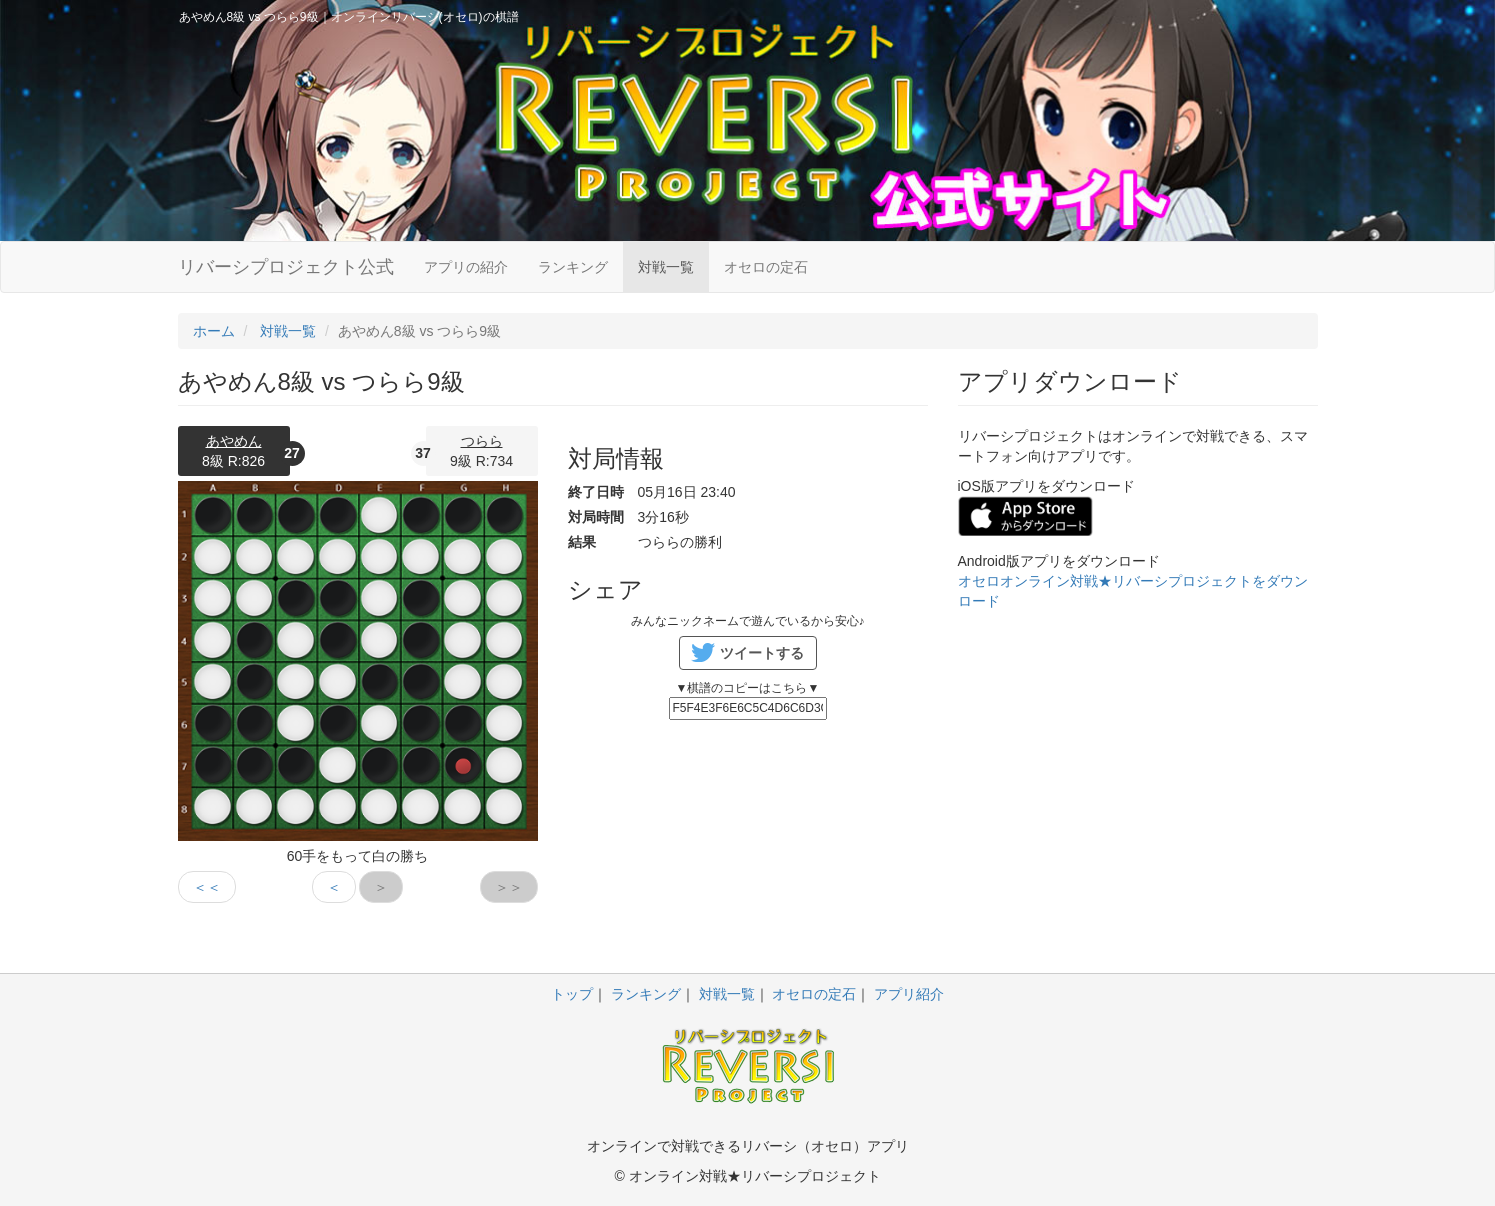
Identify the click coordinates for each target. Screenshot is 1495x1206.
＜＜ (207, 887)
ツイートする (762, 653)
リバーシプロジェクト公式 (286, 267)
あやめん (234, 441)
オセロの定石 (766, 267)
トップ (572, 994)
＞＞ (509, 887)
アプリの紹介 (466, 267)
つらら (482, 441)
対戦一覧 (666, 267)
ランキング (573, 267)
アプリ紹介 (909, 994)
